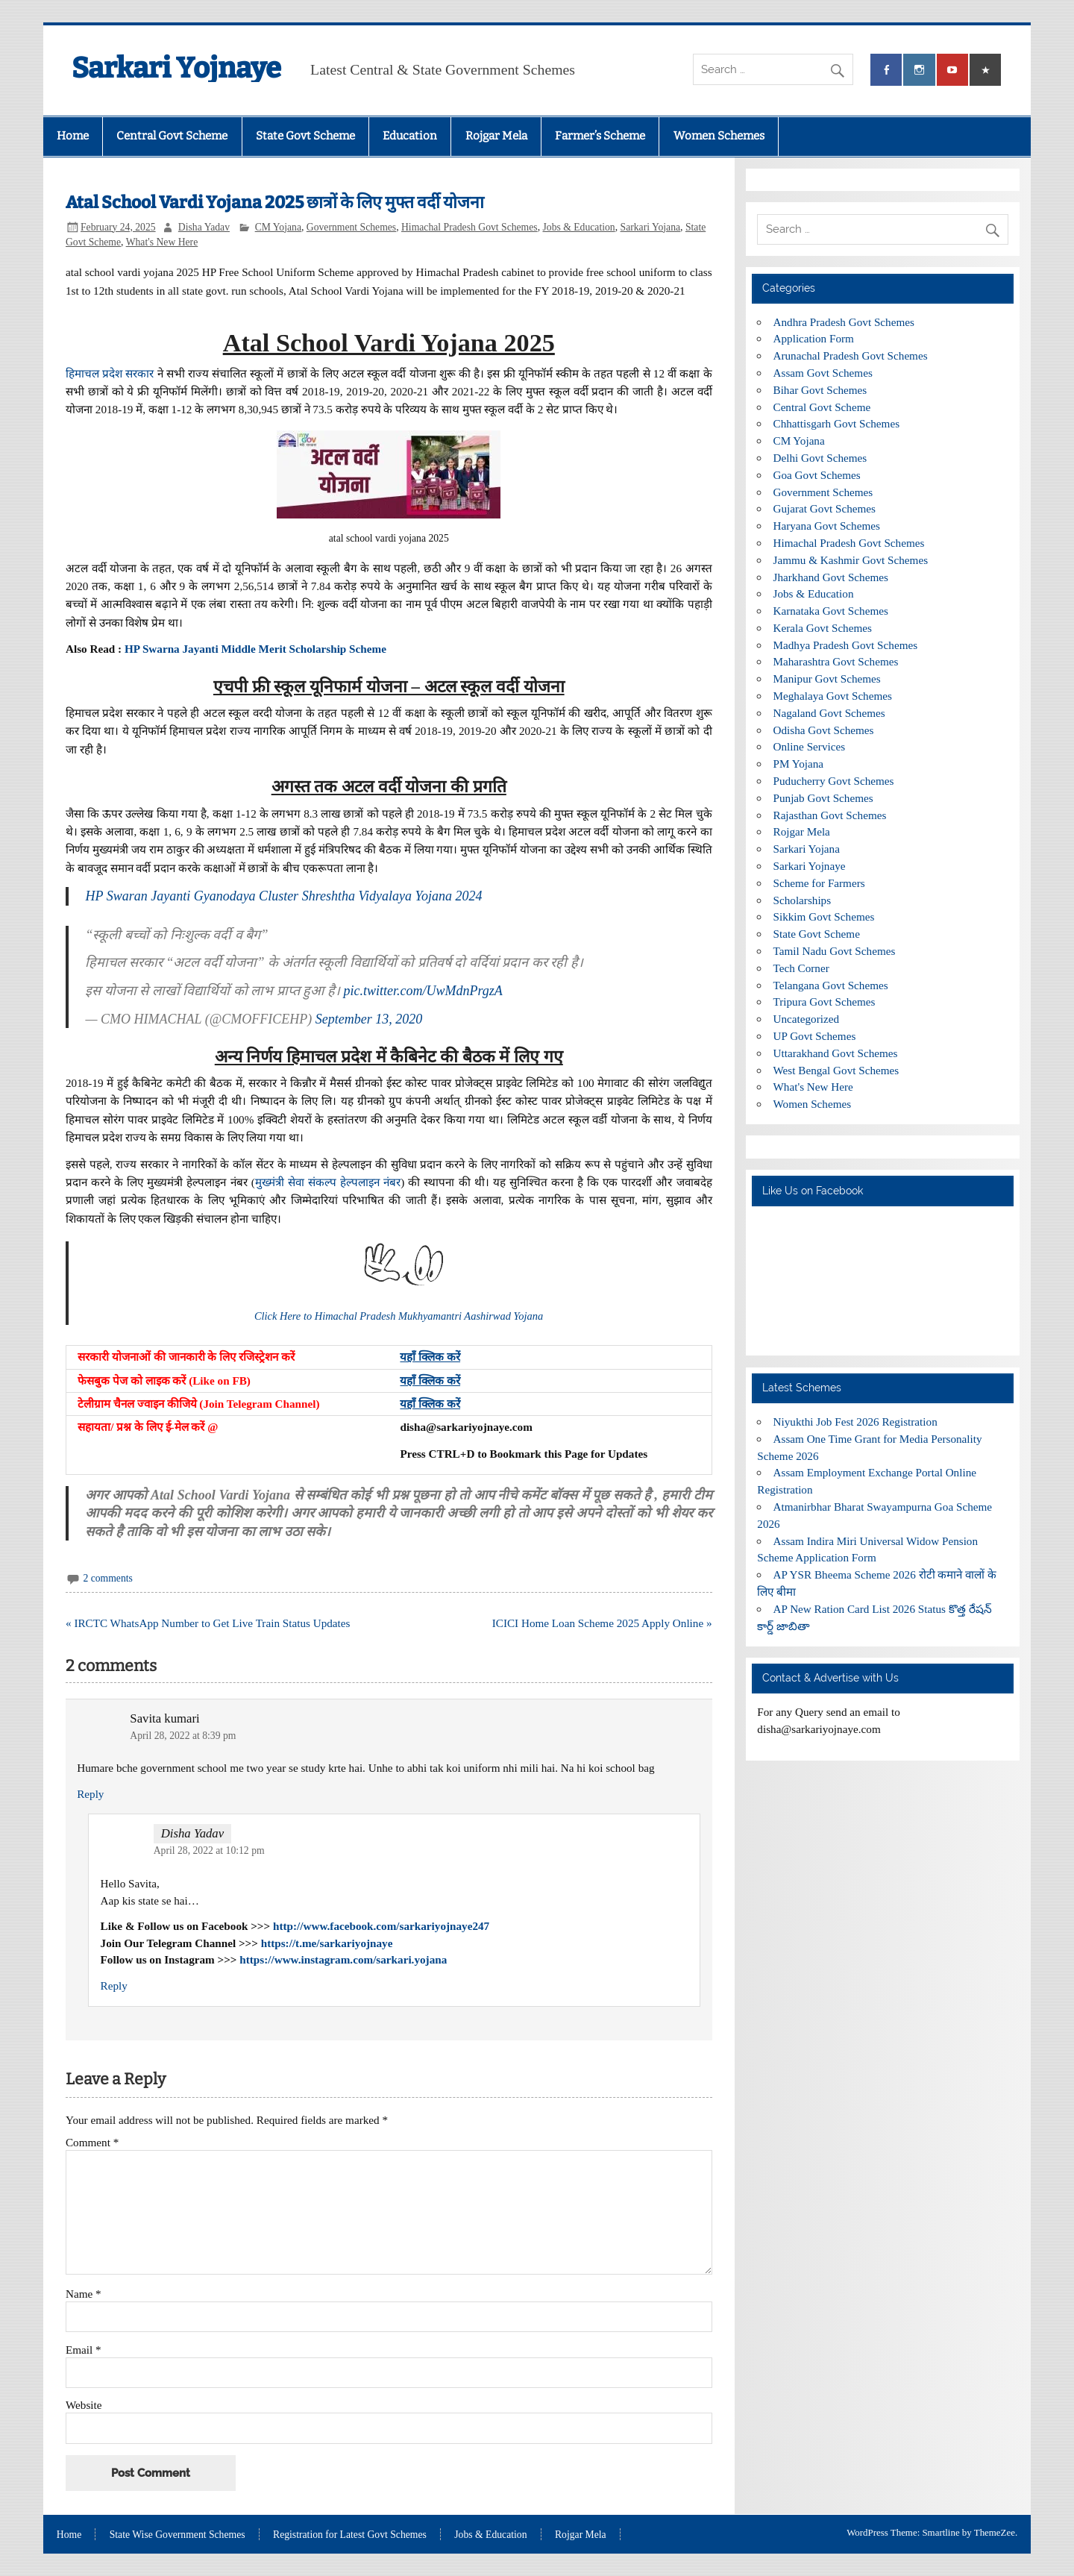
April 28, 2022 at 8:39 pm (183, 1735)
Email (83, 2349)
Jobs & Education (578, 227)
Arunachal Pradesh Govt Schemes (850, 355)
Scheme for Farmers (819, 883)
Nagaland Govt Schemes (829, 712)
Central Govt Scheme (171, 135)
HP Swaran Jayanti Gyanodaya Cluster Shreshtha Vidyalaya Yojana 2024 (283, 896)
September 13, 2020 (368, 1019)
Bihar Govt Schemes (820, 389)
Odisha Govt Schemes (823, 730)
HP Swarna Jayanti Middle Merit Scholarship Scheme (255, 648)
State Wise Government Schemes (177, 2535)
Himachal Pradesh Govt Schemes (469, 227)
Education (410, 135)
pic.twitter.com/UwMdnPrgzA (422, 990)
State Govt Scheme (305, 135)
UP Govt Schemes (814, 1036)
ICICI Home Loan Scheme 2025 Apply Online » (602, 1623)
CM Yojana (278, 227)
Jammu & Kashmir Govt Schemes (851, 560)
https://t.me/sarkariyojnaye (327, 1943)
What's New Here (162, 242)
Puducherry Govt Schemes (833, 780)
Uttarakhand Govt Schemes (835, 1053)
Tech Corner (801, 968)
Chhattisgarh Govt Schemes (836, 423)
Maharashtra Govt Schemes (836, 661)
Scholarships (802, 900)
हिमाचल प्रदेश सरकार (110, 373)
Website (84, 2404)
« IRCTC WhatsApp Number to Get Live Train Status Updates (208, 1623)
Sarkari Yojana (651, 227)
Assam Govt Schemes (823, 372)
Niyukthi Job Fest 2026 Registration (855, 1421)
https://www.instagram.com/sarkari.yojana (343, 1959)
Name (83, 2293)
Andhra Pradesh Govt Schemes (843, 322)
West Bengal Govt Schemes (836, 1070)
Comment (92, 2142)
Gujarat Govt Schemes (824, 508)
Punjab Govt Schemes (823, 798)
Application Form (813, 338)
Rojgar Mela (496, 135)
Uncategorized (806, 1018)
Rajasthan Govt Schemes (830, 815)
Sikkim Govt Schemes (824, 916)
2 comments (107, 1578)
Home (73, 135)
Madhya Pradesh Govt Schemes (845, 645)
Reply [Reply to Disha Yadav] (114, 1985)
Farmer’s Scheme (600, 135)
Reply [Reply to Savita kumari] (90, 1793)
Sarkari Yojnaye (176, 68)
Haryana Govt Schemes (826, 525)
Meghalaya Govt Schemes (832, 695)
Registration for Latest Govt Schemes (350, 2535)
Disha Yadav (204, 227)
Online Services (809, 746)
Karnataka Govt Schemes (830, 610)
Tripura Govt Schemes (824, 1001)
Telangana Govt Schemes (830, 985)
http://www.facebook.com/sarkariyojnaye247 (381, 1926)
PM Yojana (798, 763)
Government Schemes (351, 227)
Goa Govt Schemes (817, 474)
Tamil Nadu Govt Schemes (834, 950)
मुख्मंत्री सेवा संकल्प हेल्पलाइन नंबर (328, 1182)
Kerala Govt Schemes (822, 627)
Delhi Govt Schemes (820, 457)
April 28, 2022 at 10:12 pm (209, 1850)
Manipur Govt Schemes (827, 678)
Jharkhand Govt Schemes (830, 577)
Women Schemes (718, 135)
